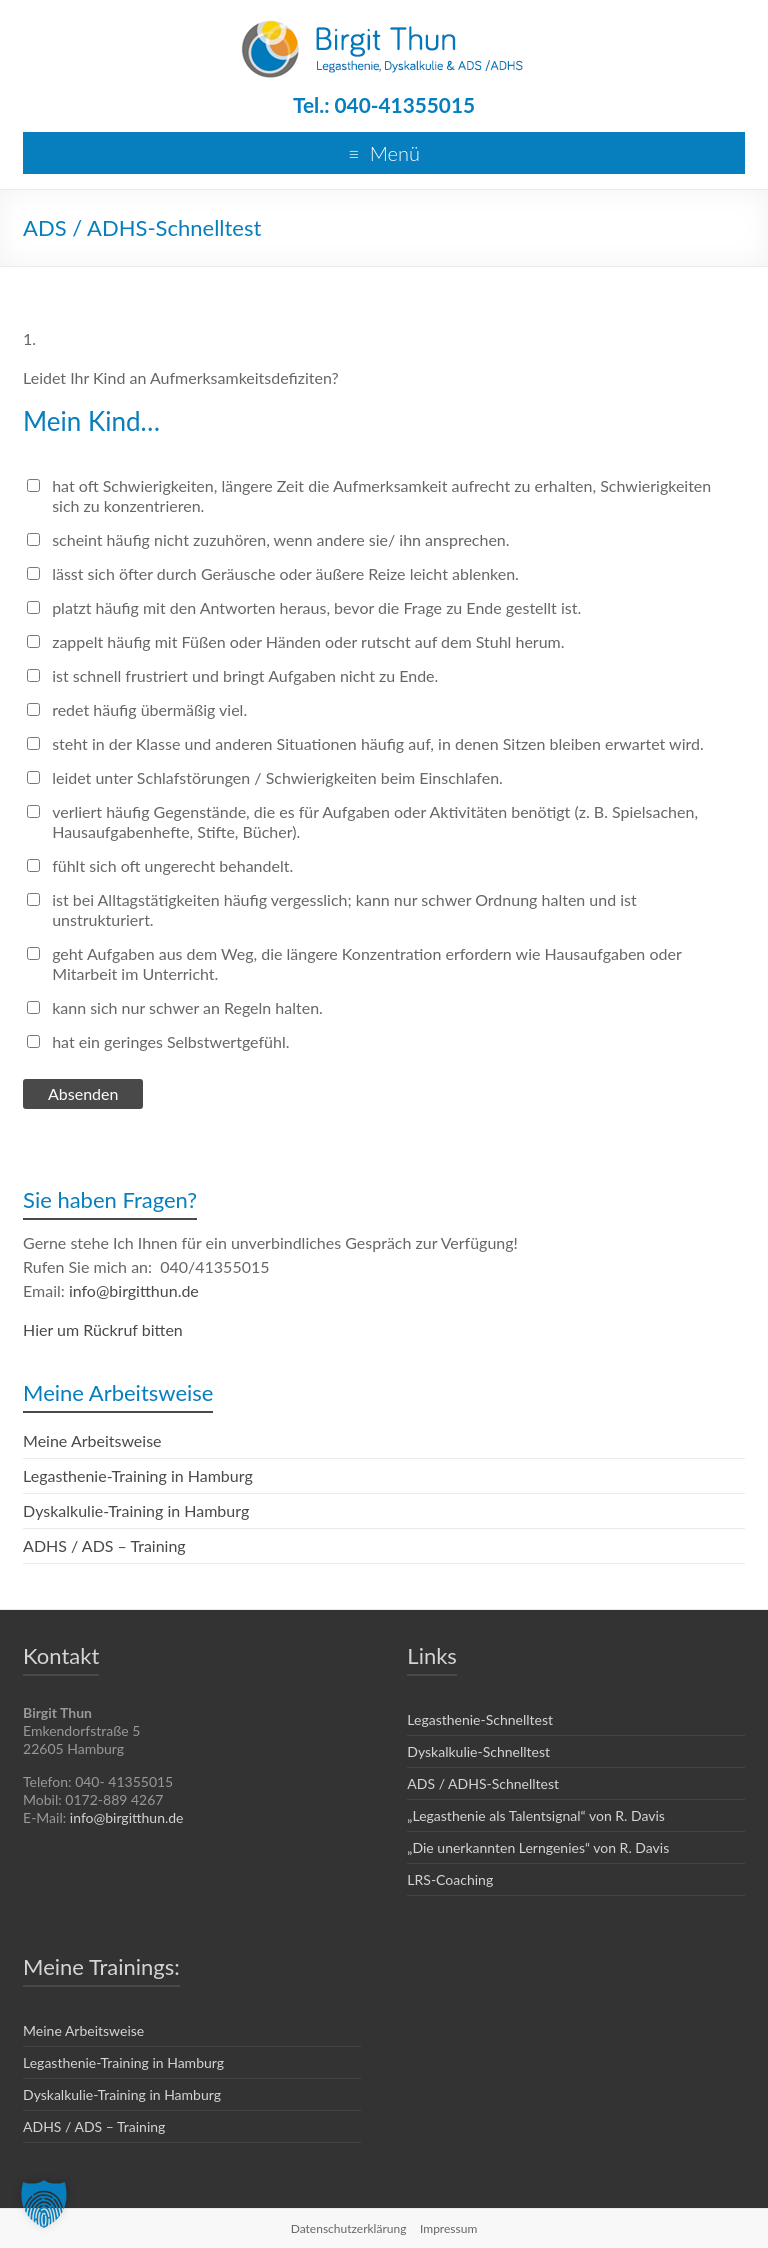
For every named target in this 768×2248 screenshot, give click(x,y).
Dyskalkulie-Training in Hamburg (136, 1510)
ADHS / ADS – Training (104, 1545)
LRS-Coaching (450, 1879)
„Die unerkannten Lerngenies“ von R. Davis (538, 1847)
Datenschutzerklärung (349, 2228)
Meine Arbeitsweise (92, 1440)
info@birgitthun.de (134, 1290)
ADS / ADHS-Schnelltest (483, 1783)
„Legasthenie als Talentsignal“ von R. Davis (536, 1815)
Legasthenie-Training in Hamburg (138, 1475)
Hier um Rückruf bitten (103, 1329)
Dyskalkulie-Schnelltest (478, 1751)
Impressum (448, 2228)
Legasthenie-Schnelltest (480, 1719)
